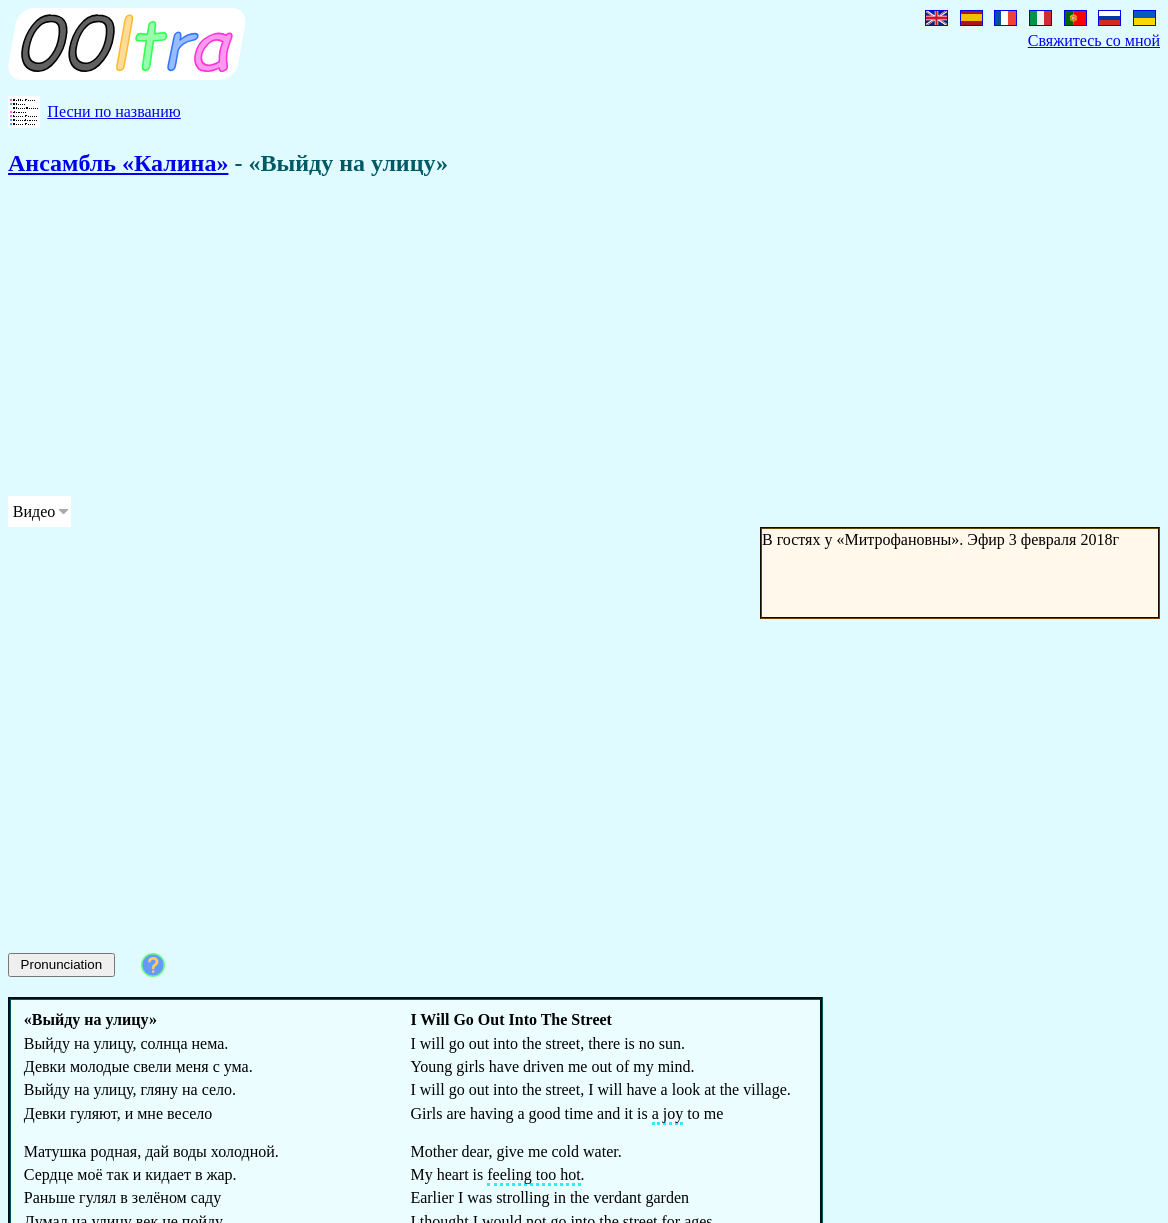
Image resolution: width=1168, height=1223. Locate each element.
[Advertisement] (512, 340)
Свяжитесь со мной (1094, 40)
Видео (34, 511)
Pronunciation (62, 964)
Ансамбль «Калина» (118, 163)
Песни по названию (113, 111)
